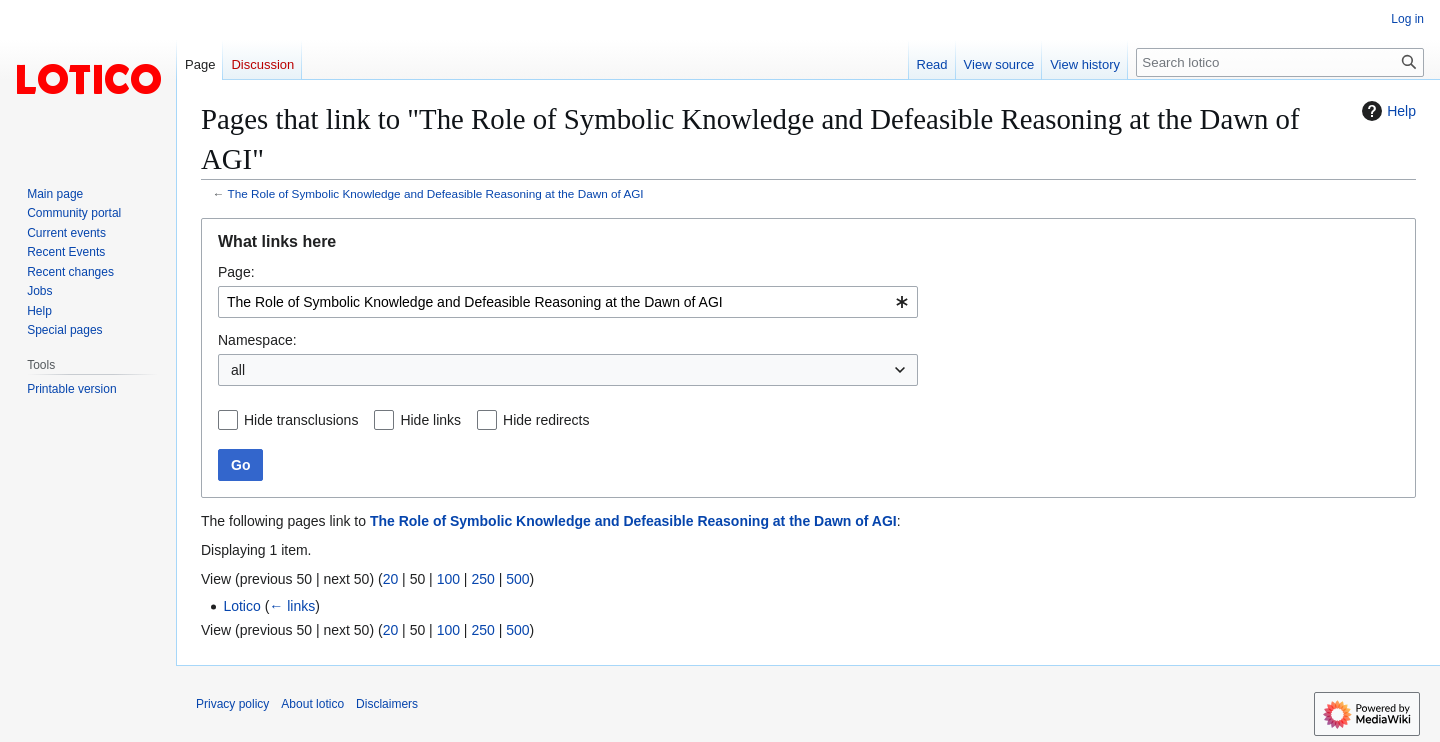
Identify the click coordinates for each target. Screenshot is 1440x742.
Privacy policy (232, 704)
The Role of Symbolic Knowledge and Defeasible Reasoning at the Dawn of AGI (436, 193)
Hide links (430, 420)
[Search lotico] (1280, 62)
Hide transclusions (301, 420)
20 (391, 579)
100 (448, 579)
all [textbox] (238, 370)
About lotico (312, 704)
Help (1386, 111)
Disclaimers (387, 704)
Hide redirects (546, 420)
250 (482, 579)
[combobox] (568, 302)
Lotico (241, 606)
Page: (236, 272)
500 (517, 579)
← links (292, 606)
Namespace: (257, 340)
